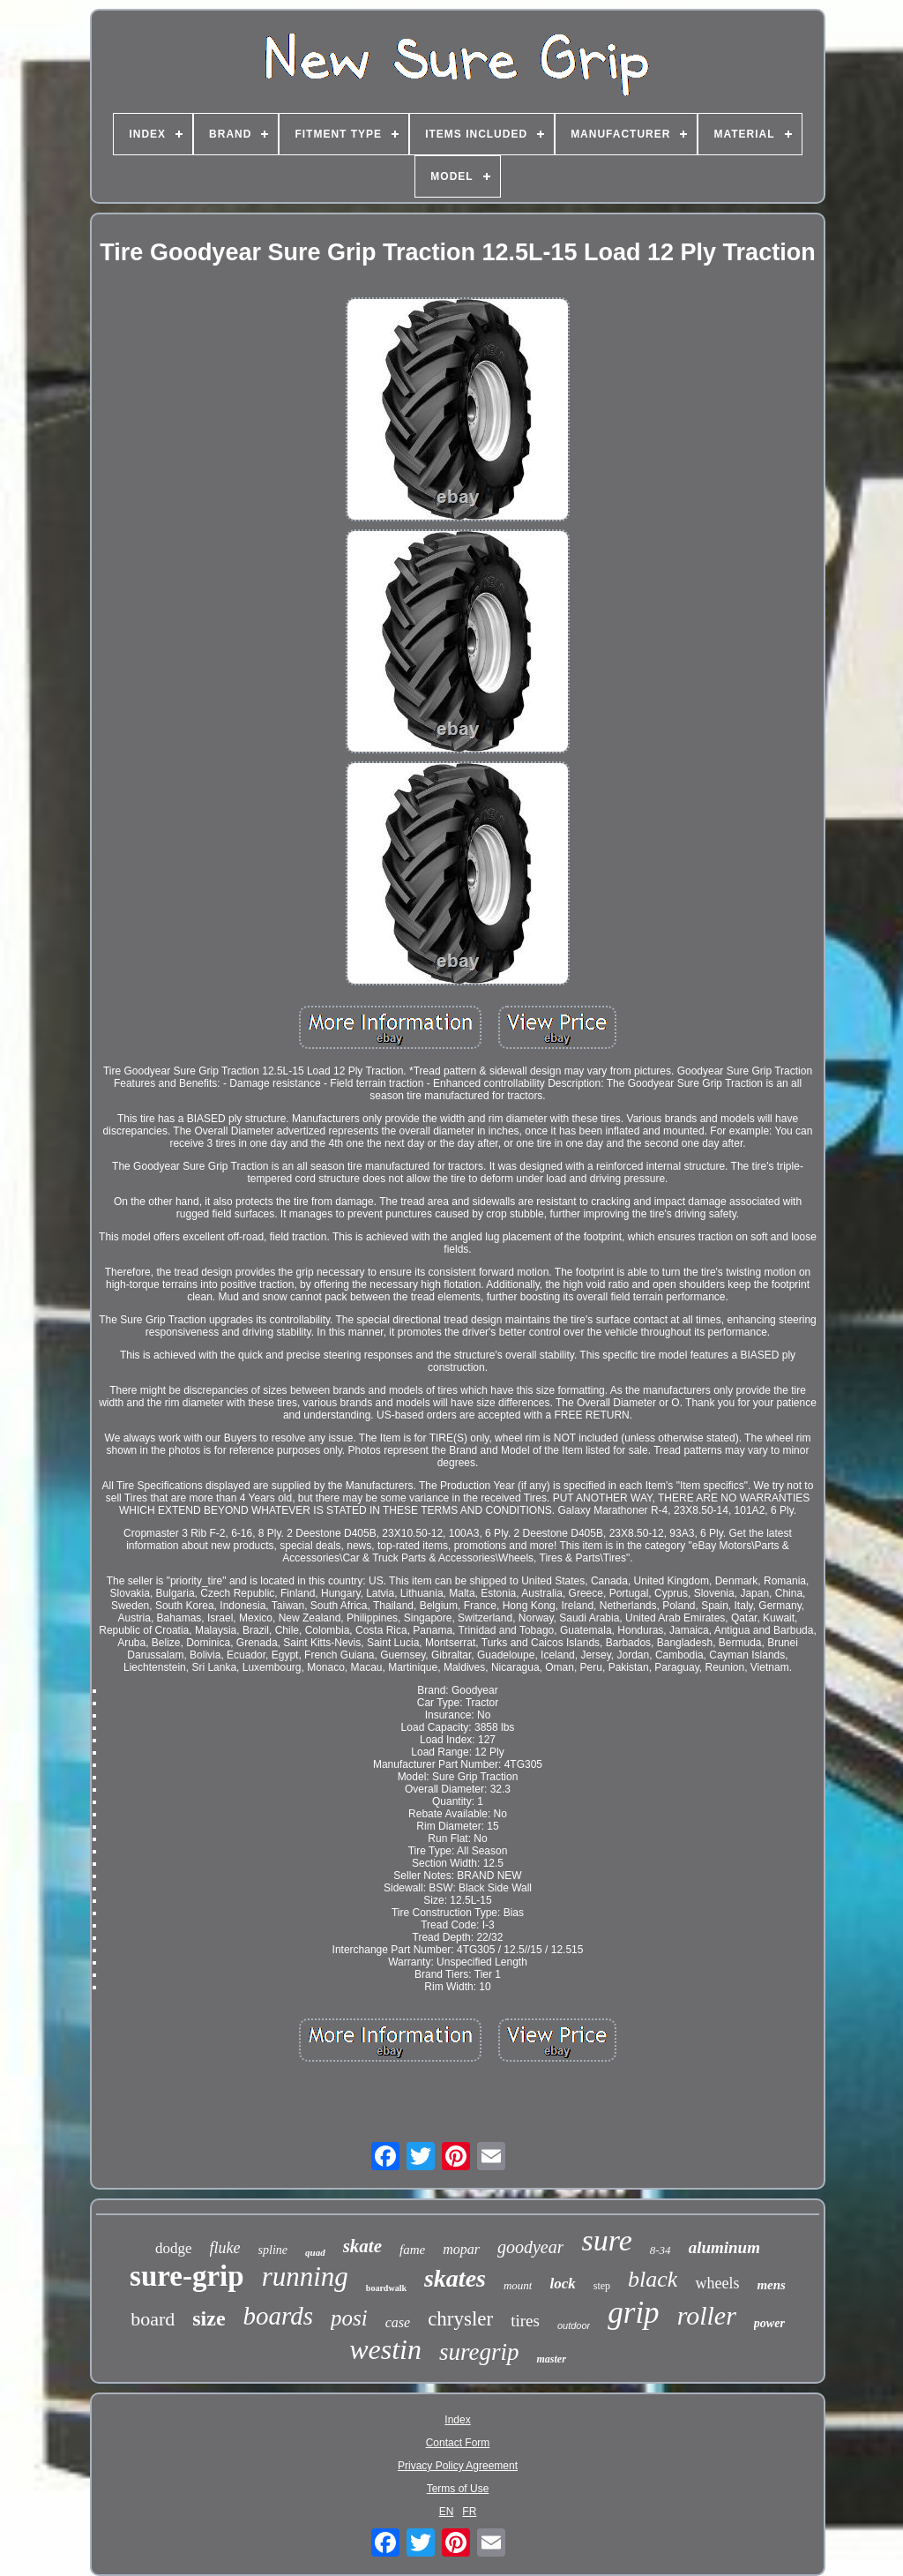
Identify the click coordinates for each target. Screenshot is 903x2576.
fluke (225, 2248)
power (769, 2323)
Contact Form (458, 2443)
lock (562, 2283)
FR (469, 2511)
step (601, 2286)
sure (606, 2240)
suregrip (479, 2352)
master (550, 2359)
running (305, 2276)
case (397, 2322)
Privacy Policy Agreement (458, 2466)
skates (455, 2278)
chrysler (460, 2319)
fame (412, 2250)
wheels (717, 2283)
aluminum (724, 2247)
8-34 (660, 2250)
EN (446, 2511)
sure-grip (187, 2276)
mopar (461, 2249)
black (652, 2279)
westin (385, 2349)
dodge (173, 2248)
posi (349, 2318)
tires (525, 2320)
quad (315, 2252)
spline (272, 2250)
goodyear (530, 2247)
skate (362, 2246)
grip (633, 2312)
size (208, 2318)
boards (278, 2316)
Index (457, 2420)
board (153, 2319)
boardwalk (386, 2288)
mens (771, 2285)
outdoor (573, 2325)
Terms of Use (458, 2488)
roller (706, 2315)
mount (518, 2285)
